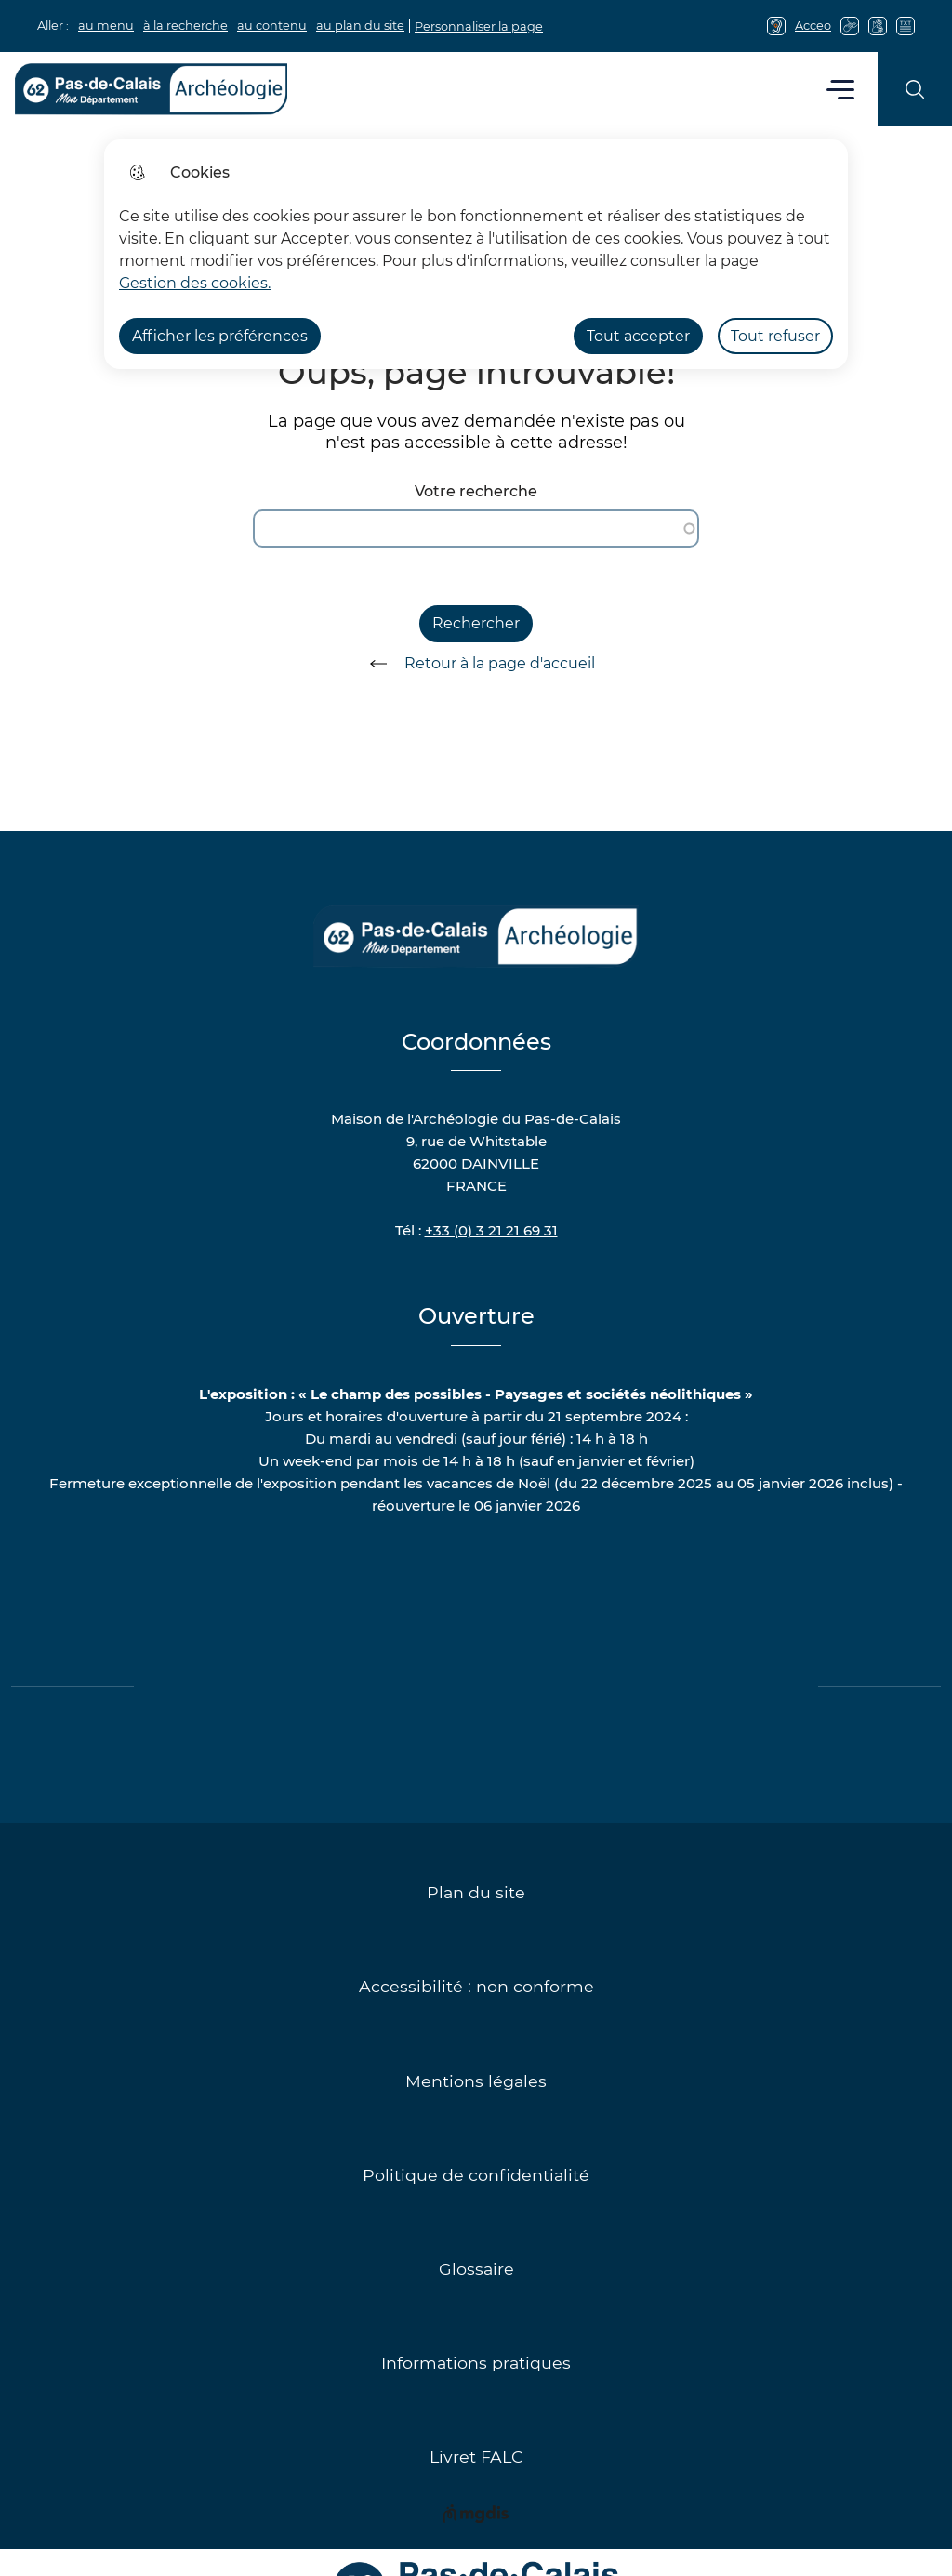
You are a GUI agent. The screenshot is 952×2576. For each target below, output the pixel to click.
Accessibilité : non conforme (476, 1986)
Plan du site (476, 1892)
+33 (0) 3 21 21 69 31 (491, 1230)
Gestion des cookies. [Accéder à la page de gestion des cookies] (195, 283)
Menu (841, 89)
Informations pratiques (476, 2362)
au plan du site (360, 26)
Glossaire (476, 2269)
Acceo (813, 26)
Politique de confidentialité (476, 2175)
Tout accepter (638, 336)
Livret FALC (476, 2456)
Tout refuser (775, 336)
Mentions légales (476, 2081)
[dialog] (476, 254)
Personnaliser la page (479, 26)
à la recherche (185, 26)
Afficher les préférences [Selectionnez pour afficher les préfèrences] (220, 336)
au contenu (272, 26)
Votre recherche (476, 491)
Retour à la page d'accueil (476, 663)
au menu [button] (106, 26)
